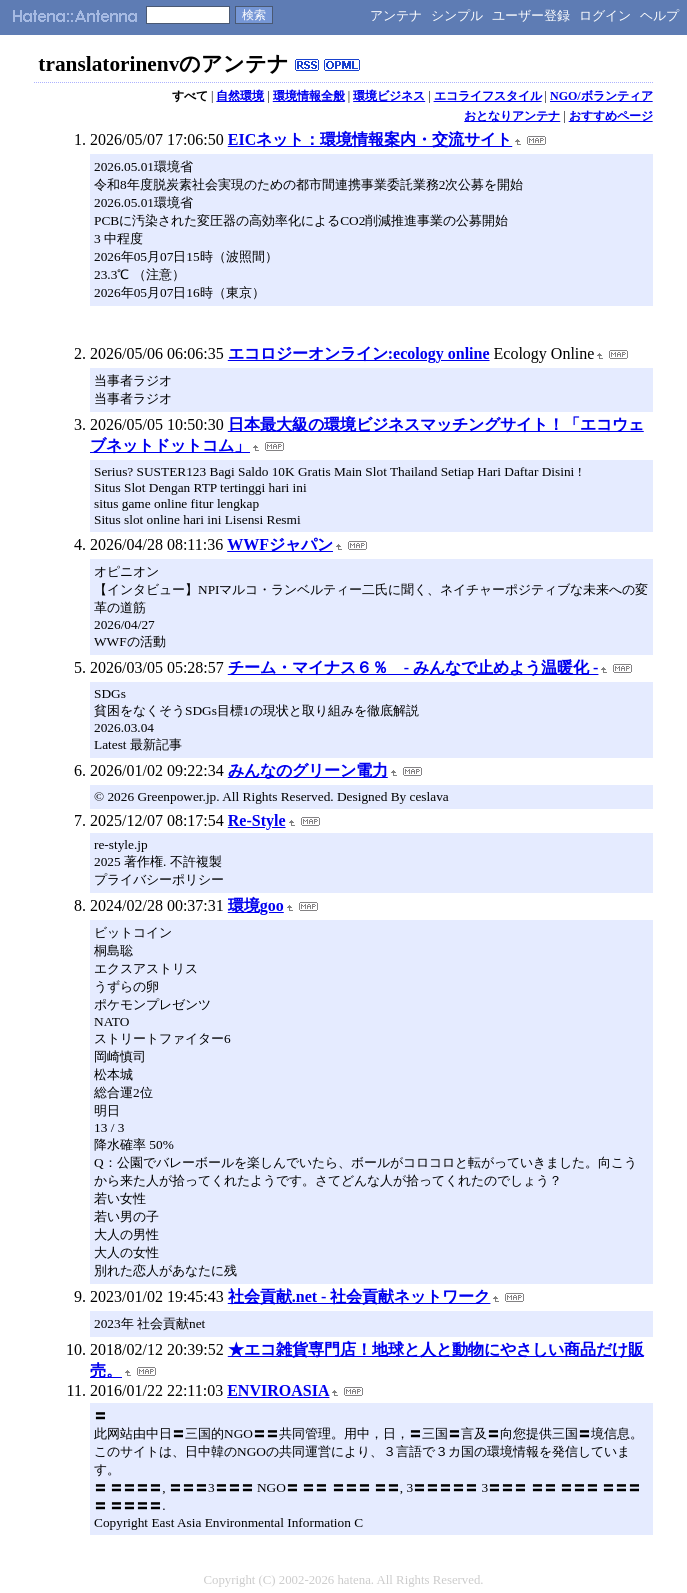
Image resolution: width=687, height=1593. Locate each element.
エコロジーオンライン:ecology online (359, 353)
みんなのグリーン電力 (308, 770)
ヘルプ (659, 15)
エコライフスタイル (488, 96)
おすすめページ (611, 116)
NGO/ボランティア (601, 96)
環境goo (256, 905)
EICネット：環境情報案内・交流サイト (370, 139)
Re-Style (257, 820)
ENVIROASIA (278, 1390)
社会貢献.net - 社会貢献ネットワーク (359, 1296)
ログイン (605, 15)
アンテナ (396, 15)
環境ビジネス (389, 96)
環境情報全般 (309, 96)
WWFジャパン (280, 544)
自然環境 (240, 96)
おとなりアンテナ (512, 116)
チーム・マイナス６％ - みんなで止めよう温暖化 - (413, 667)
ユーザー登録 (531, 15)
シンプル (457, 15)
